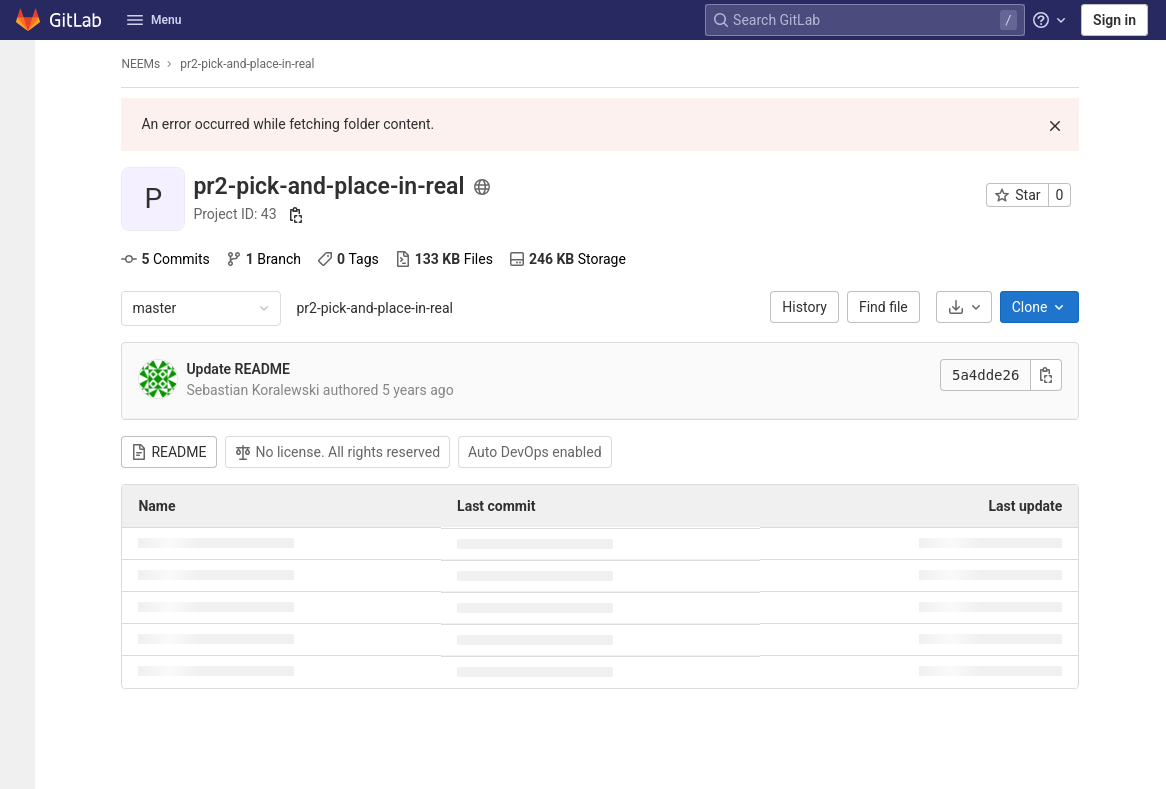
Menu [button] (154, 20)
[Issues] (24, 170)
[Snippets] (24, 434)
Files (450, 259)
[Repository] (24, 137)
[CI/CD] (24, 236)
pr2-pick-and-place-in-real (381, 308)
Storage (573, 259)
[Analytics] (24, 368)
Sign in (1114, 20)
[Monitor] (24, 302)
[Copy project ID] (303, 215)
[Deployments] (24, 269)
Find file (890, 307)
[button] (24, 765)
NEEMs (147, 64)
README (175, 452)
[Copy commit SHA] (1053, 375)
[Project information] (24, 104)
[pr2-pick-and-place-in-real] (24, 64)
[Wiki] (24, 401)
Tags (355, 259)
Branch (269, 259)
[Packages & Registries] (24, 335)
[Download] (970, 307)
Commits (172, 259)
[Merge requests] (24, 203)
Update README (245, 369)
